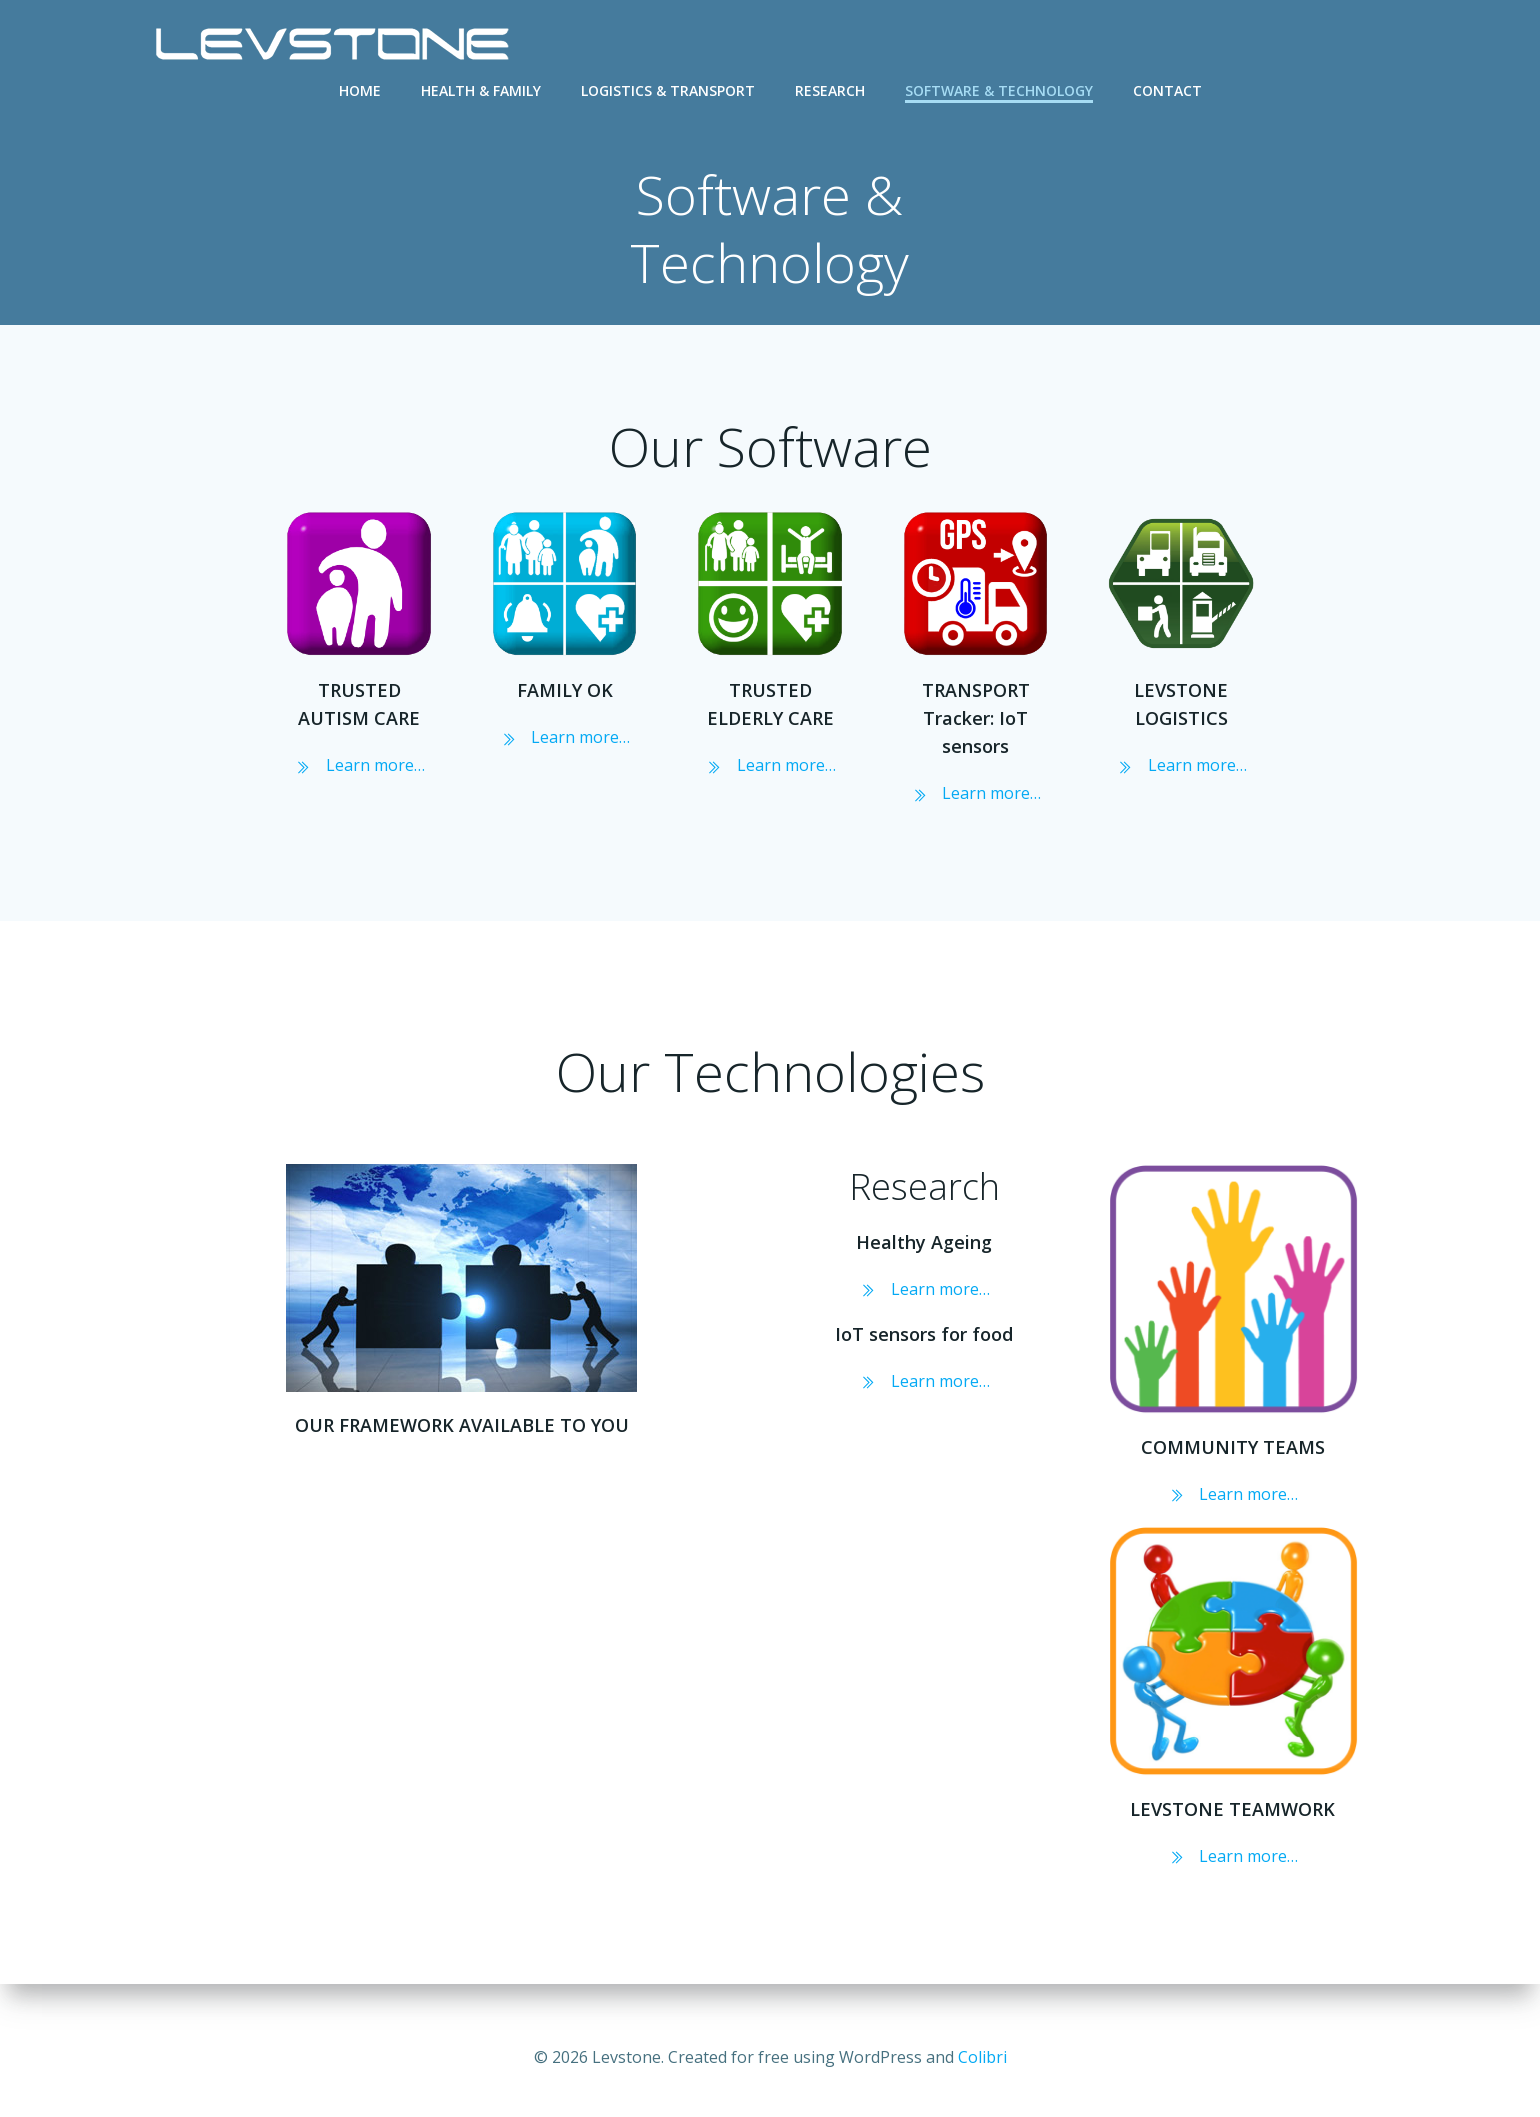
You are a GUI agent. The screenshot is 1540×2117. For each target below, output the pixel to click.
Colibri (982, 2057)
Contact (1167, 90)
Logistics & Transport (668, 90)
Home (360, 90)
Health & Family (481, 90)
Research (830, 90)
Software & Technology (999, 90)
